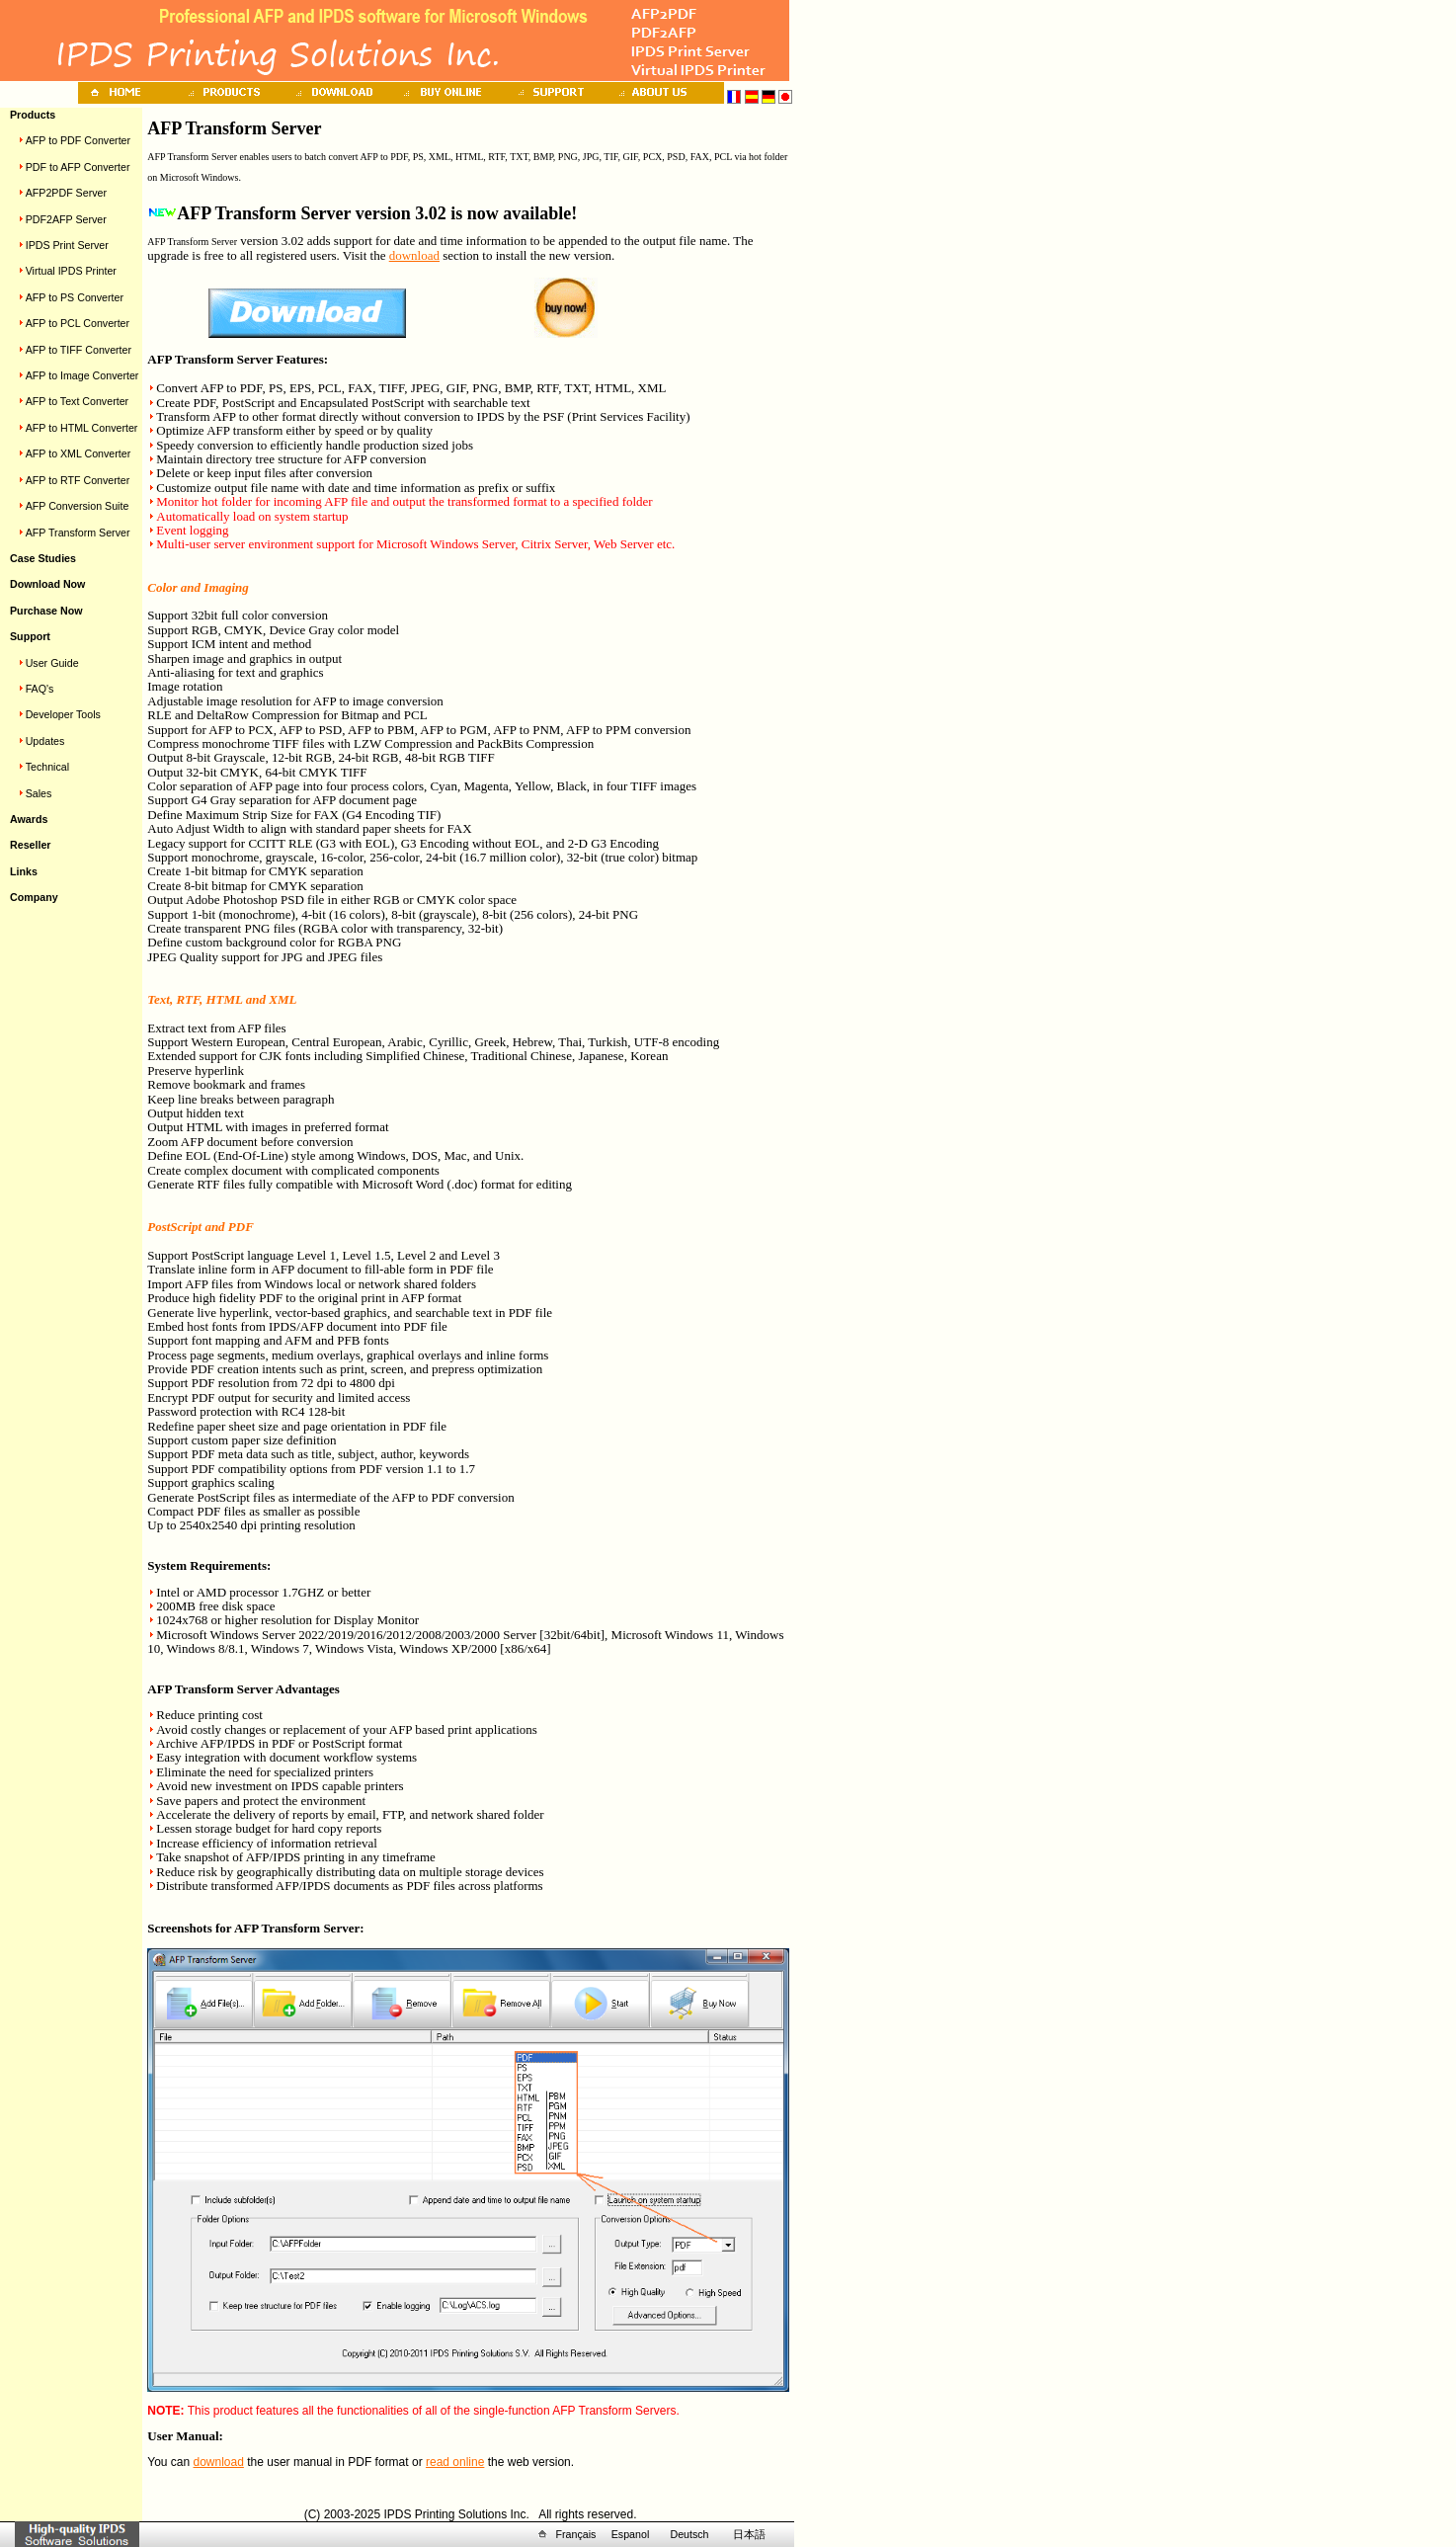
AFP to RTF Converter (78, 480)
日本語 (749, 2534)
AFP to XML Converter (78, 453)
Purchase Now (46, 610)
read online (455, 2462)
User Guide (52, 663)
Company (34, 897)
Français (576, 2534)
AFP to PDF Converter (78, 140)
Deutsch (689, 2534)
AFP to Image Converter (82, 375)
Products (32, 115)
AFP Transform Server (78, 532)
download (414, 255)
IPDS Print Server (67, 245)
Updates (45, 741)
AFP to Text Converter (77, 401)
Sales (39, 793)
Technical (47, 767)
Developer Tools (63, 714)
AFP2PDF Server (66, 193)
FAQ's (40, 689)
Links (24, 871)
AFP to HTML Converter (82, 428)
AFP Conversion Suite (77, 506)
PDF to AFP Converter (78, 167)
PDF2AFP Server (66, 219)
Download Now (47, 584)
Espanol (630, 2534)
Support (30, 636)
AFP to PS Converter (74, 297)
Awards (28, 819)
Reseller (30, 845)
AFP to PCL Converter (77, 323)
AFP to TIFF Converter (78, 350)
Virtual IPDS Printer (71, 271)
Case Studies (43, 558)
